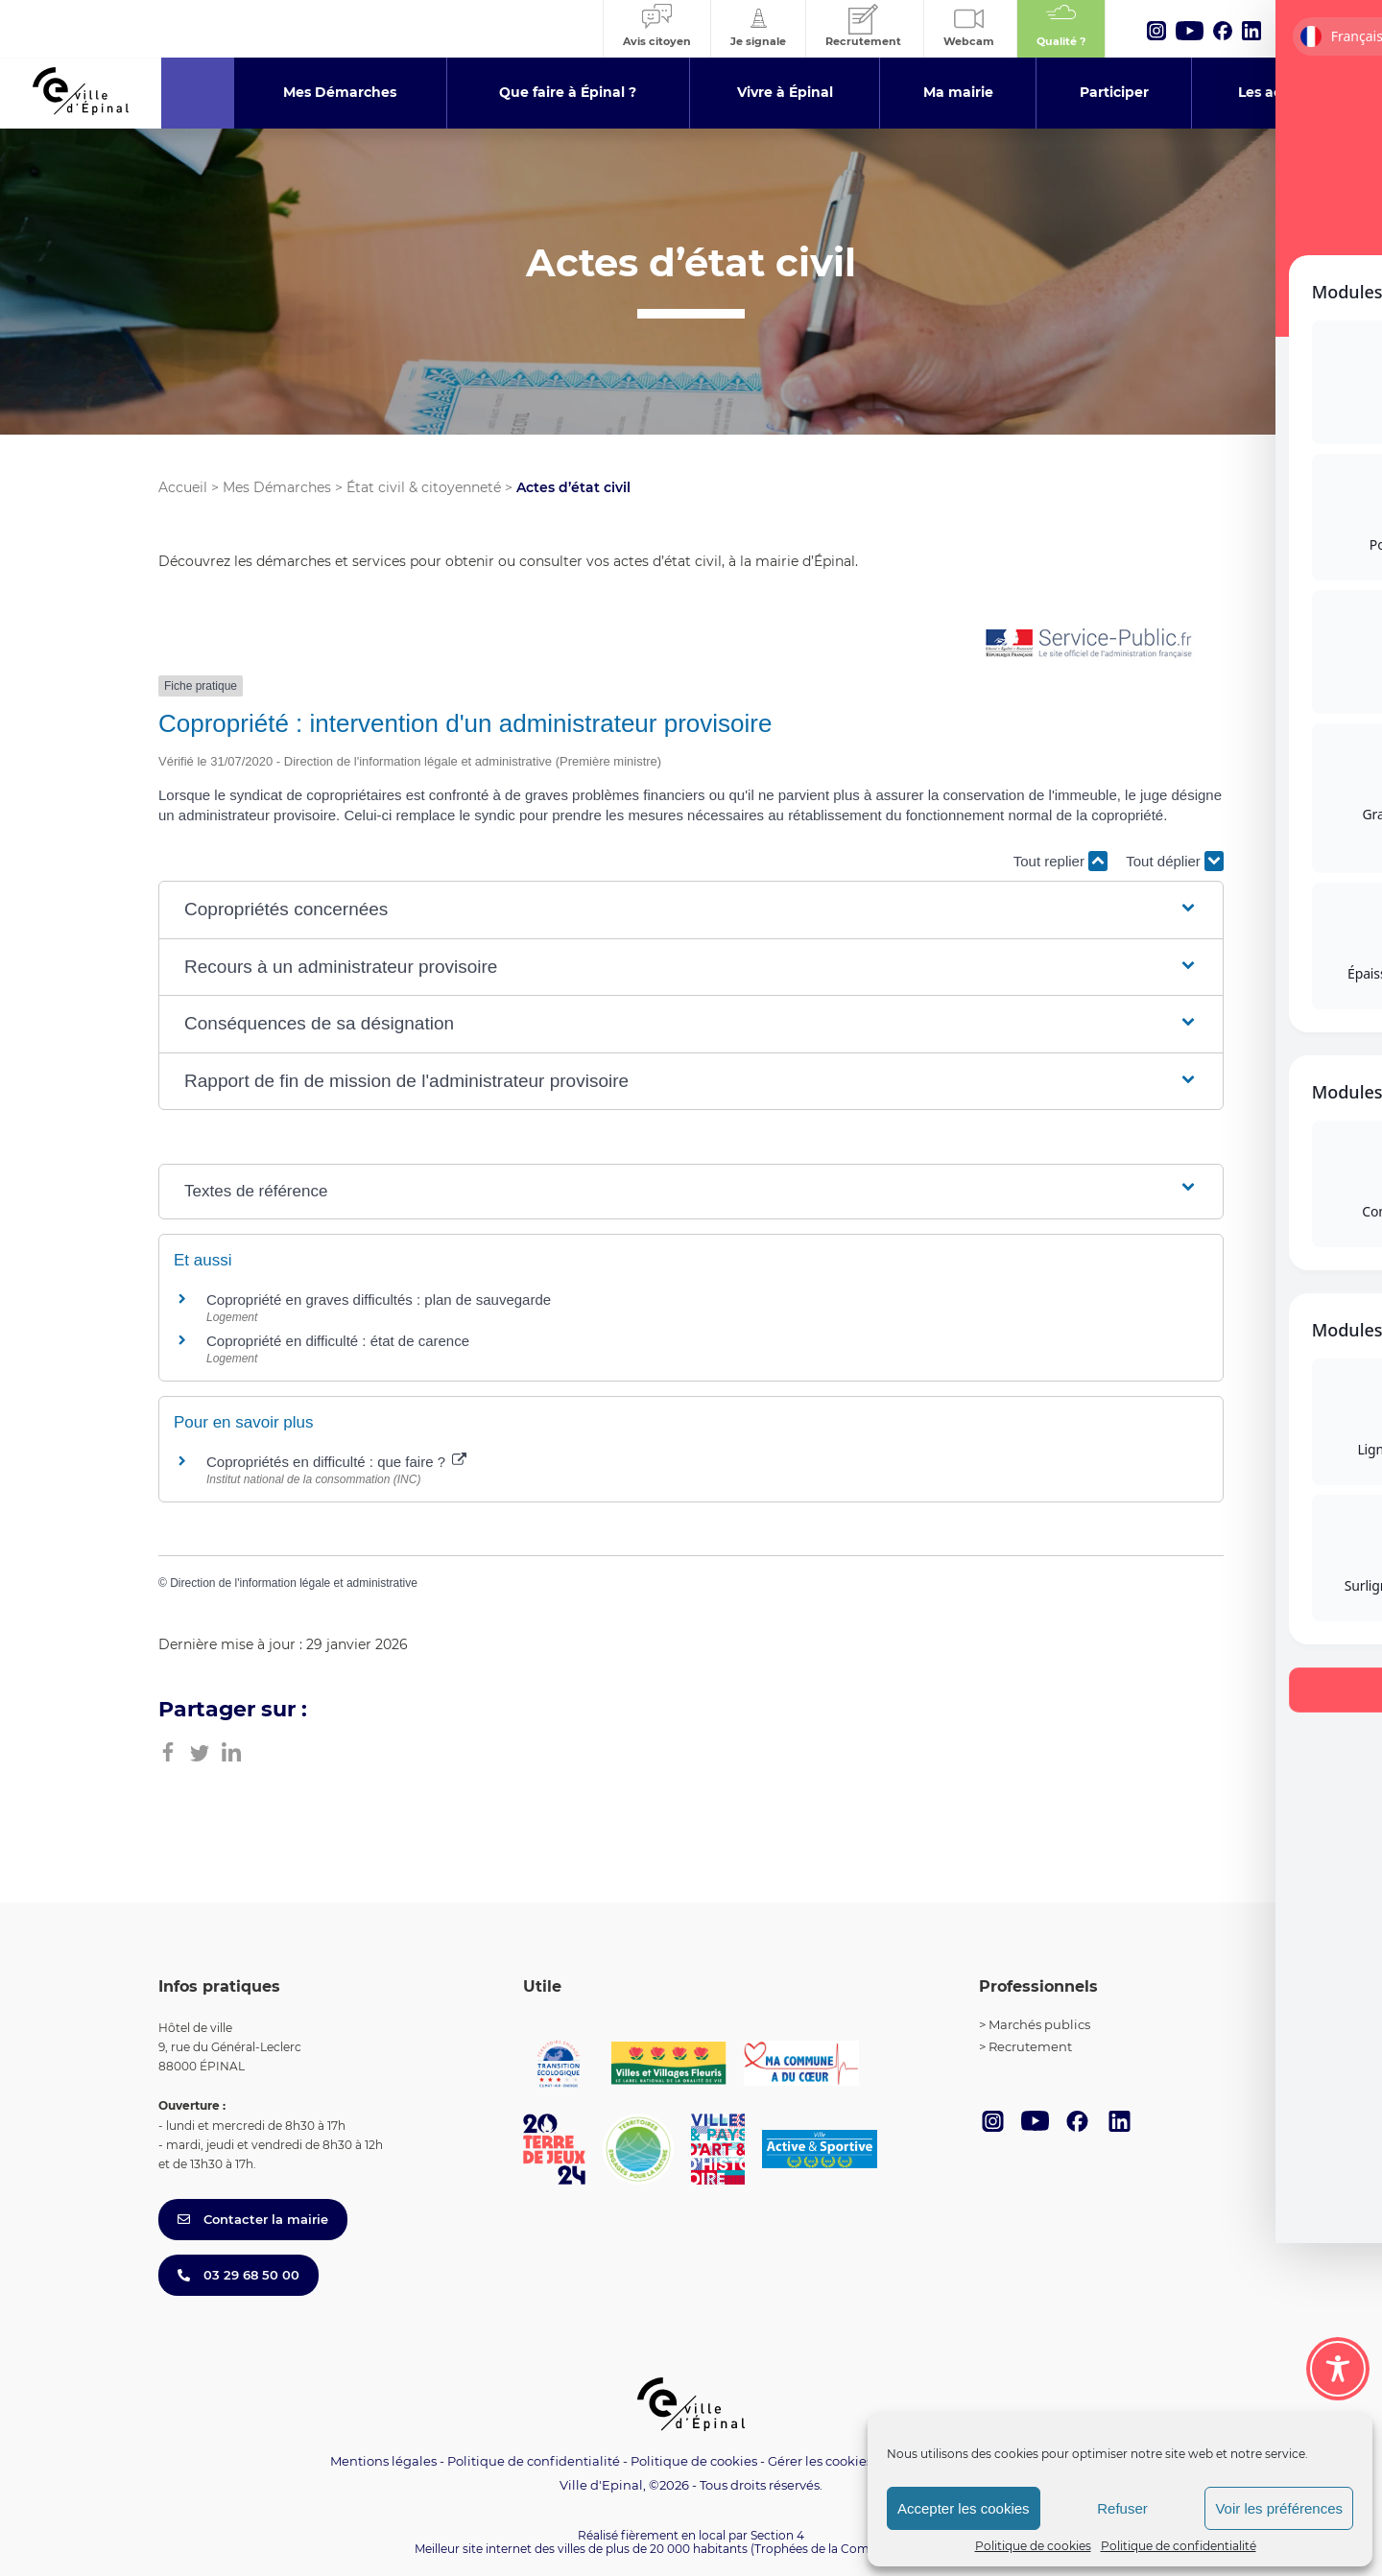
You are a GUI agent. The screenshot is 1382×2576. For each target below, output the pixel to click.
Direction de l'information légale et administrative (293, 1583)
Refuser (1122, 2508)
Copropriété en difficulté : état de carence (337, 1341)
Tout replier (1060, 861)
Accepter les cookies (963, 2508)
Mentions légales (383, 2461)
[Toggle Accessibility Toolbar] (1338, 2369)
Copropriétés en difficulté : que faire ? (336, 1461)
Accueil (182, 487)
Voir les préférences (1279, 2508)
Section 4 (777, 2535)
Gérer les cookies (820, 2461)
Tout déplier (1175, 861)
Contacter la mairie (253, 2219)
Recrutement (1030, 2046)
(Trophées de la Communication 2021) (859, 2548)
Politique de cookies (1033, 2546)
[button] (691, 910)
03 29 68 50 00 (238, 2274)
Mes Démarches (277, 487)
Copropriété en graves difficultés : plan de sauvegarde (378, 1299)
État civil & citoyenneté (423, 487)
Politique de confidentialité (1178, 2546)
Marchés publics (1039, 2024)
